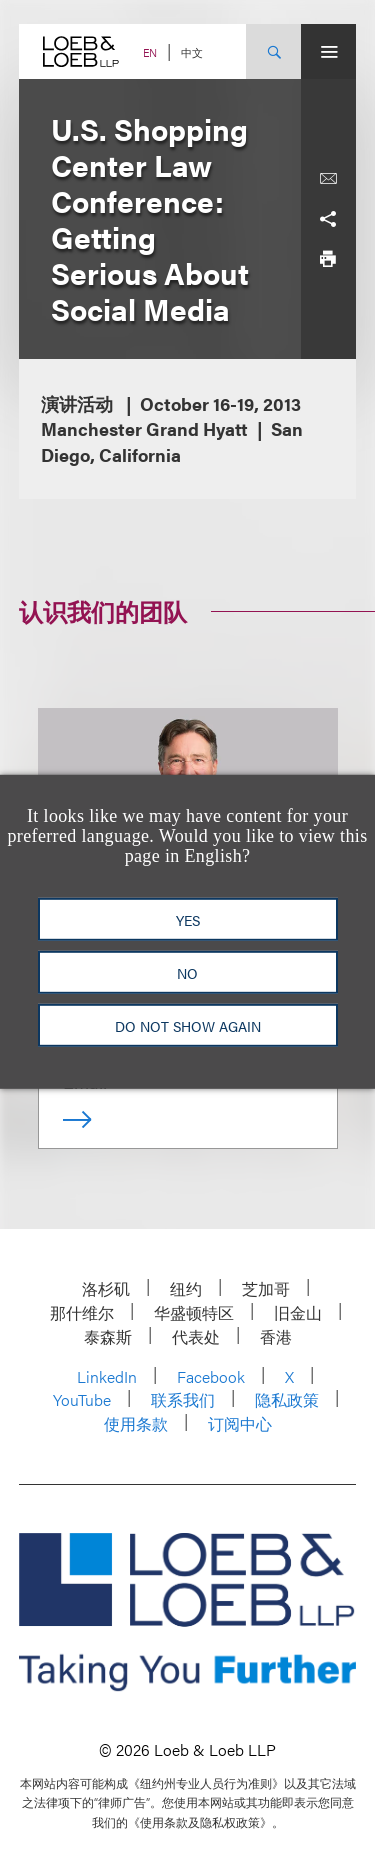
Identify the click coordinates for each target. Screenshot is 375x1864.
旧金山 (298, 1312)
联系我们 (183, 1399)
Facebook (211, 1376)
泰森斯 (108, 1336)
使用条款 (136, 1423)
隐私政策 (287, 1399)
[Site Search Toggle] (273, 51)
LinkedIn (107, 1376)
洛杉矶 (106, 1288)
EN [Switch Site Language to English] (150, 52)
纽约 (186, 1288)
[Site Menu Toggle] (328, 51)
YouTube (82, 1399)
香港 (276, 1336)
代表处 (196, 1336)
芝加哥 (266, 1288)
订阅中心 (240, 1423)
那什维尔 (82, 1312)
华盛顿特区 (194, 1312)
